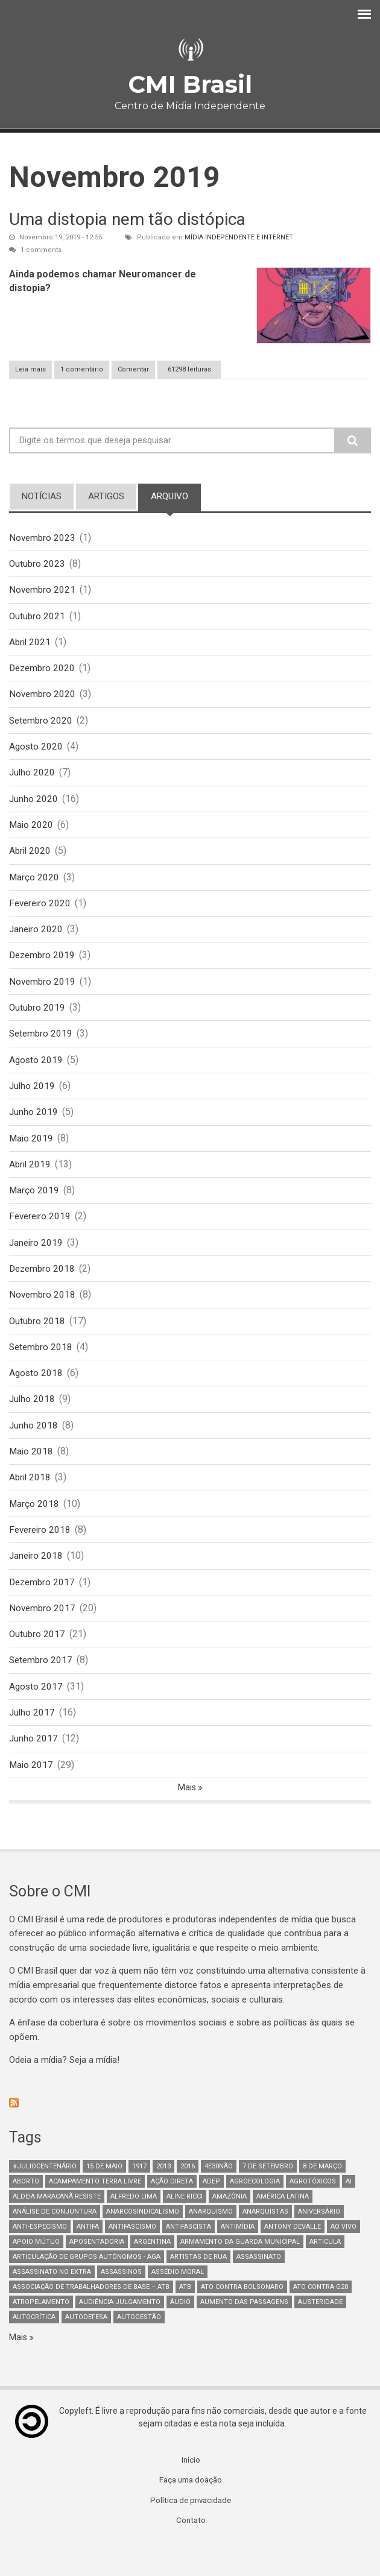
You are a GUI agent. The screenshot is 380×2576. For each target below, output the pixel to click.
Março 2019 (34, 1207)
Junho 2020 (34, 805)
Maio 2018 (31, 1474)
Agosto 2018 (36, 1394)
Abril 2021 (30, 645)
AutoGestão (139, 2348)
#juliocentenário (45, 2198)
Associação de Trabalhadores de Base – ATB (91, 2318)
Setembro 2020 (42, 725)
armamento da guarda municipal (240, 2273)
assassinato (258, 2288)
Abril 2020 (30, 859)
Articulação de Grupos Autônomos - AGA (86, 2288)
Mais (187, 1818)
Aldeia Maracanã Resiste (57, 2228)
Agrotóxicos (313, 2213)
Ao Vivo (343, 2258)
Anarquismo (211, 2243)
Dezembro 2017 (43, 1608)
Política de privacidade (190, 2533)
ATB (185, 2318)
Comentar (133, 369)
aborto (26, 2213)
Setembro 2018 (42, 1367)
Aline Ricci (184, 2228)
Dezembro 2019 (43, 965)
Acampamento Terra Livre (95, 2213)
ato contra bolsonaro (242, 2318)
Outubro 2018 (37, 1340)
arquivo (176, 496)
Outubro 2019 (37, 1019)
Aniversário (319, 2243)
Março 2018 (34, 1527)
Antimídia (238, 2258)
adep (211, 2213)
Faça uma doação (190, 2512)
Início (190, 2492)
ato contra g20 (320, 2318)
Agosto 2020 (36, 752)
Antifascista (188, 2258)
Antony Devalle (292, 2258)
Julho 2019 (32, 1099)
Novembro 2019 (43, 993)
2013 (163, 2198)
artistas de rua (198, 2288)
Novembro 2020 (43, 698)
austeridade (320, 2333)
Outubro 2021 (37, 618)
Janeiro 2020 (37, 939)
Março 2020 (34, 885)
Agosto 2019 (36, 1073)
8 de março (322, 2198)
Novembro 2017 (43, 1634)
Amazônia (229, 2228)
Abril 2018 (30, 1501)
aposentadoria (96, 2273)
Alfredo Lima (133, 2228)
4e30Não (218, 2198)
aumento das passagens (244, 2333)
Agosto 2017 (36, 1714)
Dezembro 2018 (43, 1287)
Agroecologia (255, 2213)
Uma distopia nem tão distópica (127, 219)
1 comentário (81, 369)
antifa (88, 2258)
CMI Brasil (190, 84)
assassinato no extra (52, 2303)
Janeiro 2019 (37, 1260)
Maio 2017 (31, 1795)
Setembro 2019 (42, 1046)
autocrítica (34, 2348)
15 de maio (104, 2198)
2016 (187, 2198)
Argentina (152, 2273)
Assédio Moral (177, 2303)
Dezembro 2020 (43, 671)
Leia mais (33, 369)
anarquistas (265, 2243)
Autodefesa (86, 2348)
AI (349, 2213)
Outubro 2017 (37, 1661)
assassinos (121, 2303)
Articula (325, 2273)
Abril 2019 (30, 1179)
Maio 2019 (31, 1153)
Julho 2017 (32, 1741)
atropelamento (41, 2333)
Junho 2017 (34, 1768)
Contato (191, 2553)
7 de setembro (267, 2198)
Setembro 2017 (42, 1688)
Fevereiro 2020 (41, 912)
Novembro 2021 (43, 591)
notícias (42, 496)
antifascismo (132, 2258)
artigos (106, 496)
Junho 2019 (34, 1126)
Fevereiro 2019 (41, 1233)
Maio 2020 (31, 832)
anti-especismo (40, 2258)
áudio (180, 2333)
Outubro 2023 (37, 564)
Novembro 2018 (43, 1313)
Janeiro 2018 (37, 1581)
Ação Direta (172, 2213)
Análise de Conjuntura (55, 2243)
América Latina (282, 2228)
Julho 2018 (32, 1421)
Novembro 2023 (43, 538)
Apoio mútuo (36, 2273)
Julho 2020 (32, 778)
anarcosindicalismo (142, 2243)
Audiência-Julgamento (119, 2333)
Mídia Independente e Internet (239, 237)
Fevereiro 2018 (41, 1554)
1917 (139, 2198)
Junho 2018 (34, 1447)
